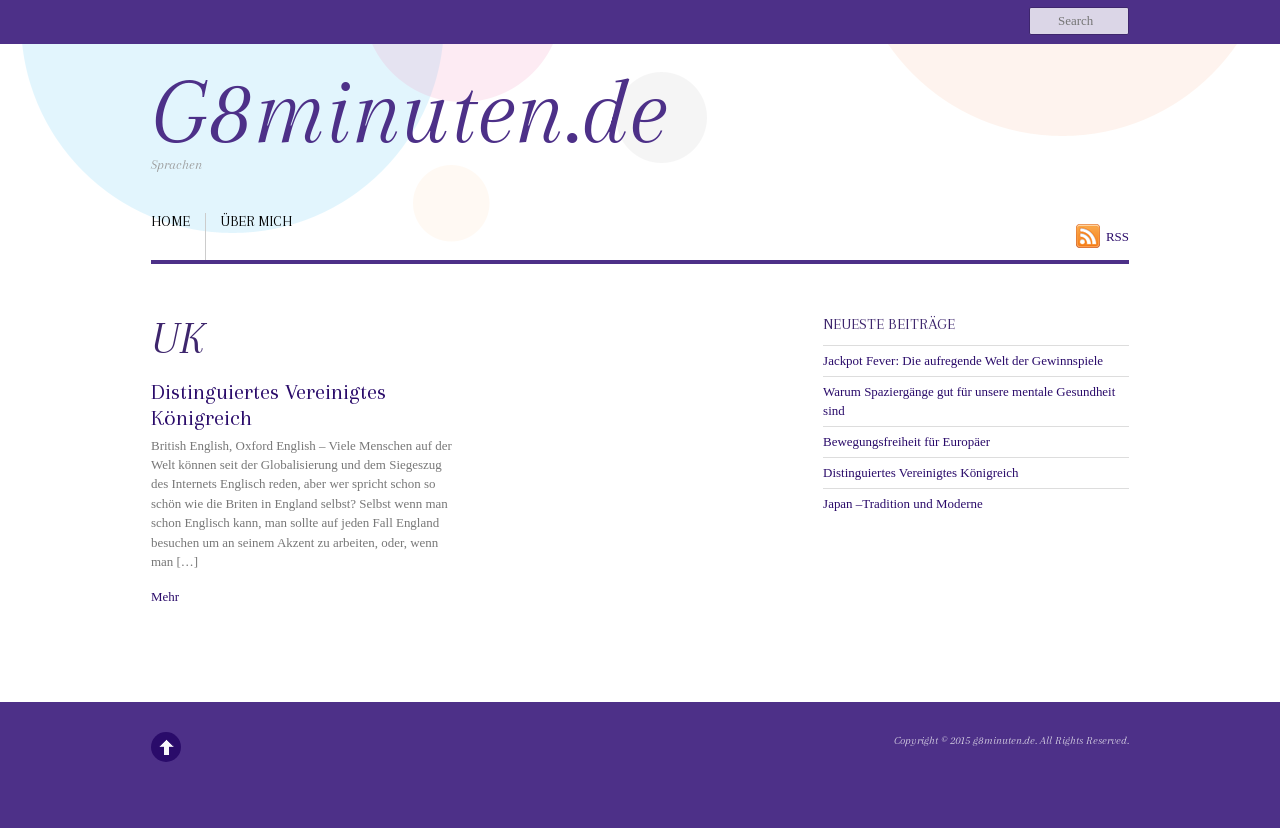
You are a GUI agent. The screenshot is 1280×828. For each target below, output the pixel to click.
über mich (256, 221)
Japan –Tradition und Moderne (903, 503)
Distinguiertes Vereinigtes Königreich (920, 472)
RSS (1117, 236)
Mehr (165, 596)
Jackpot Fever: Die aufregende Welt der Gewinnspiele (963, 360)
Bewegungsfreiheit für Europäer (906, 441)
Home (170, 221)
